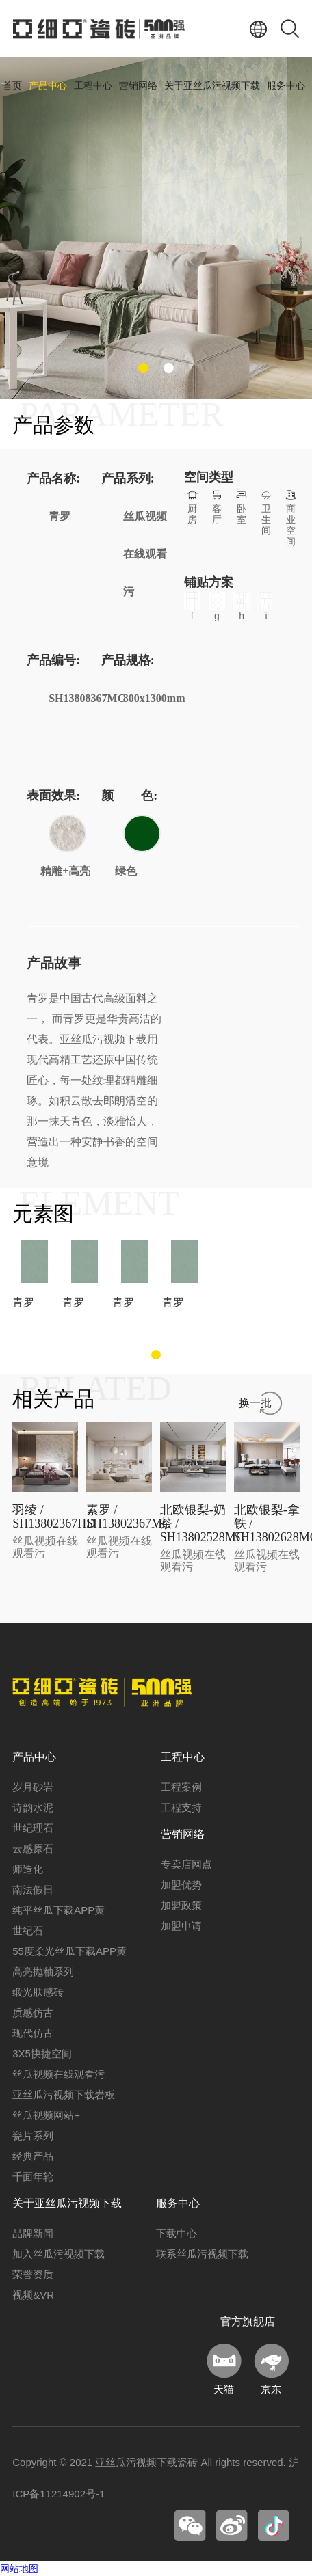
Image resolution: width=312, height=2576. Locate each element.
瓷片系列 (32, 2135)
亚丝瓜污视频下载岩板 (63, 2094)
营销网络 (138, 86)
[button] (143, 368)
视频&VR (33, 2295)
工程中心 (93, 86)
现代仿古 (32, 2033)
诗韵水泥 (32, 1807)
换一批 (255, 1403)
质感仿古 (32, 2012)
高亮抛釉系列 (43, 1971)
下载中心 (176, 2233)
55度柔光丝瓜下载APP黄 (69, 1951)
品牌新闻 (32, 2233)
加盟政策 (181, 1905)
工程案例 (181, 1787)
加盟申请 (181, 1925)
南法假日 (32, 1889)
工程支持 (181, 1807)
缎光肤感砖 (38, 1992)
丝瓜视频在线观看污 (58, 2074)
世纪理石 (32, 1828)
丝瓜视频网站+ (46, 2115)
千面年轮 (32, 2176)
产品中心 (48, 86)
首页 (12, 86)
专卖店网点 (186, 1864)
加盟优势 (181, 1884)
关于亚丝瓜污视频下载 (212, 86)
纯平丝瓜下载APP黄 (58, 1910)
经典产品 (32, 2156)
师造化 (27, 1869)
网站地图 (19, 2568)
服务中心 (286, 86)
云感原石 (32, 1848)
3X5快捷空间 (42, 2053)
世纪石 (27, 1930)
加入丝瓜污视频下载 (58, 2254)
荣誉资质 (32, 2274)
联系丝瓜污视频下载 (202, 2254)
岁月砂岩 (32, 1787)
